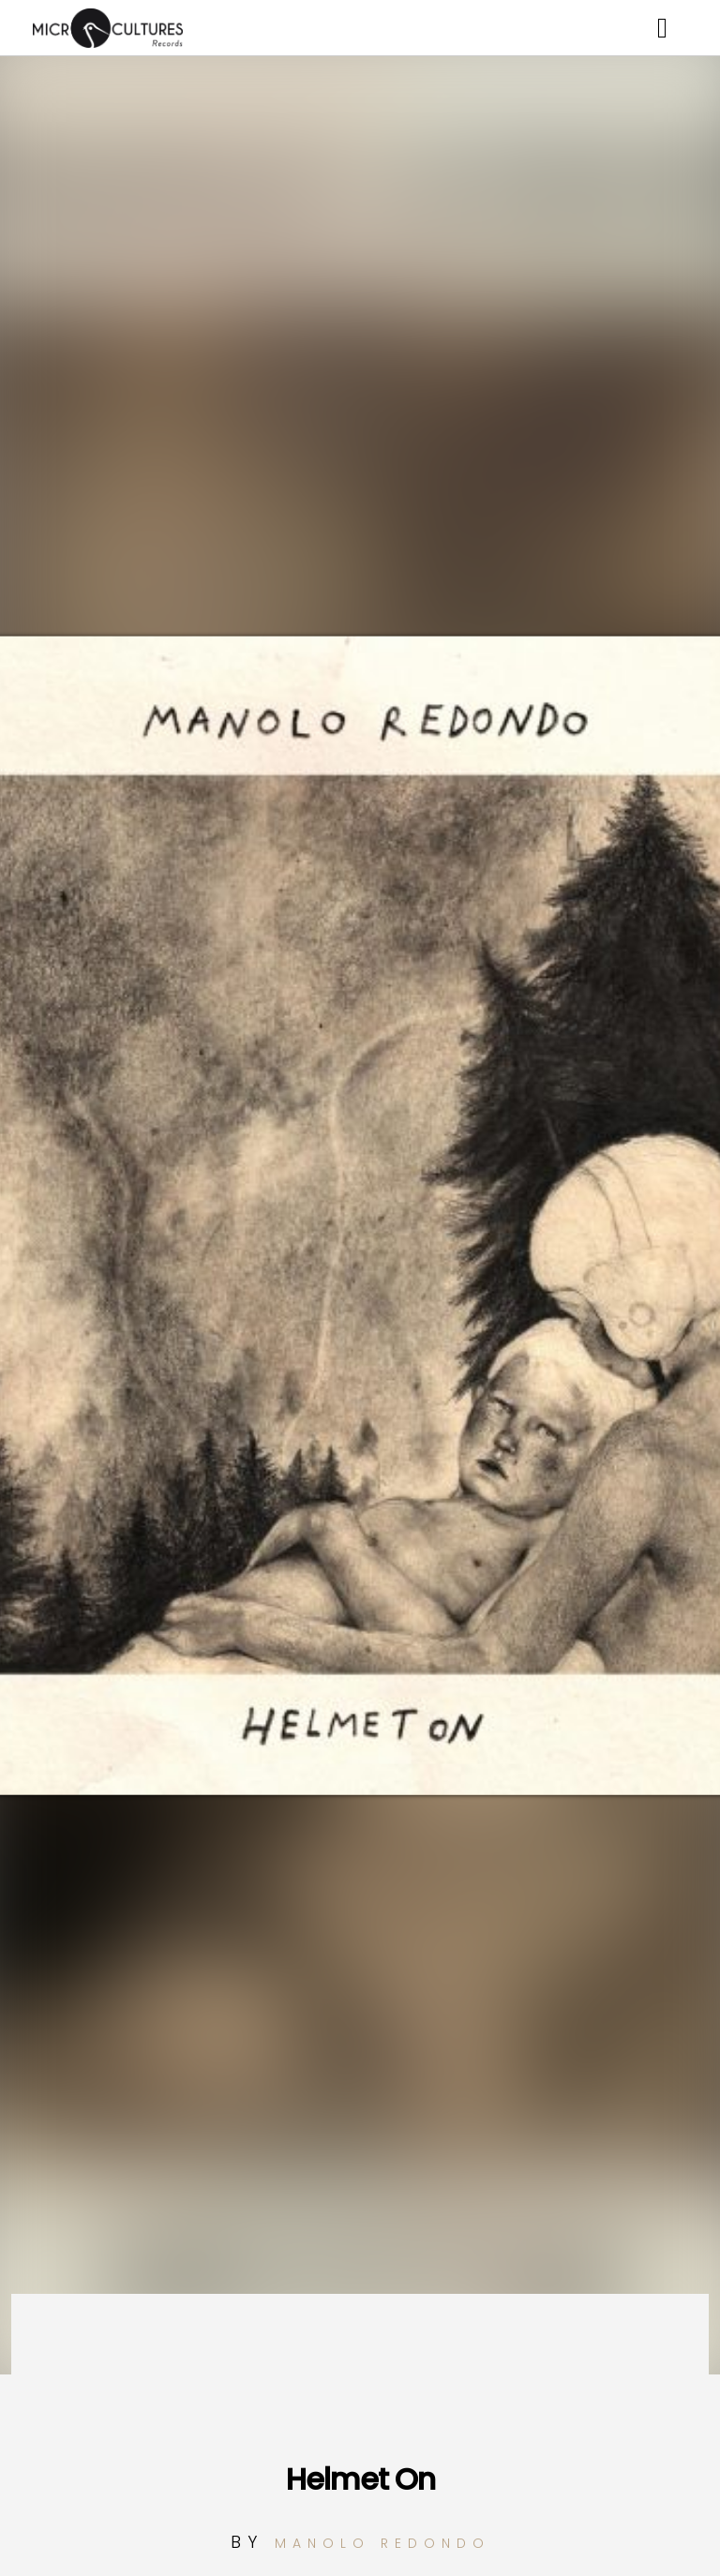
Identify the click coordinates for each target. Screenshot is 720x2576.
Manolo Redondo (382, 2543)
